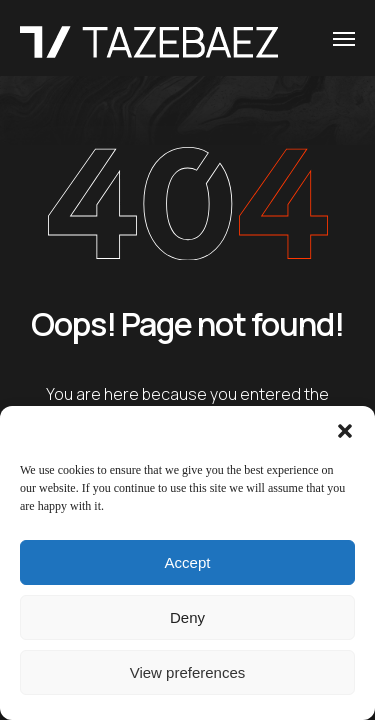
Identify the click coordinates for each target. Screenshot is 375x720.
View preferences (188, 672)
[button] (345, 431)
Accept (188, 562)
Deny (187, 617)
